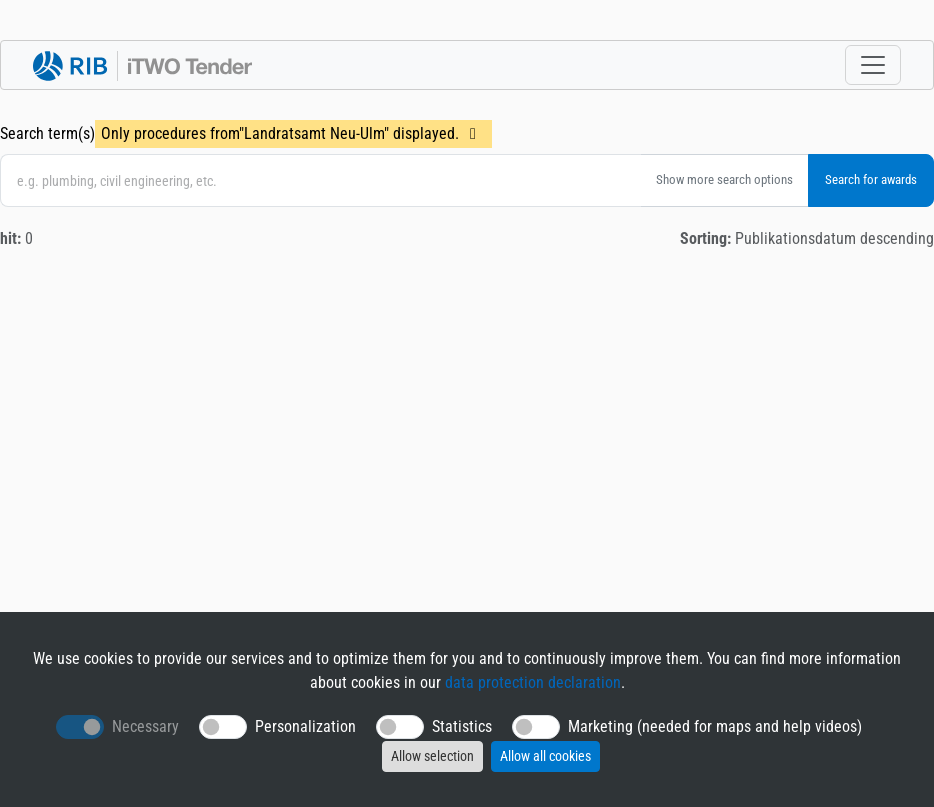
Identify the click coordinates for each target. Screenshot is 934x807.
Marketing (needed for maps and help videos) (715, 726)
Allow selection (432, 756)
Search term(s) (47, 133)
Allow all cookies (545, 756)
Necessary (145, 726)
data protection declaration (533, 682)
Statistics (462, 726)
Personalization (305, 726)
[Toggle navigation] (873, 65)
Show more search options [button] (724, 179)
